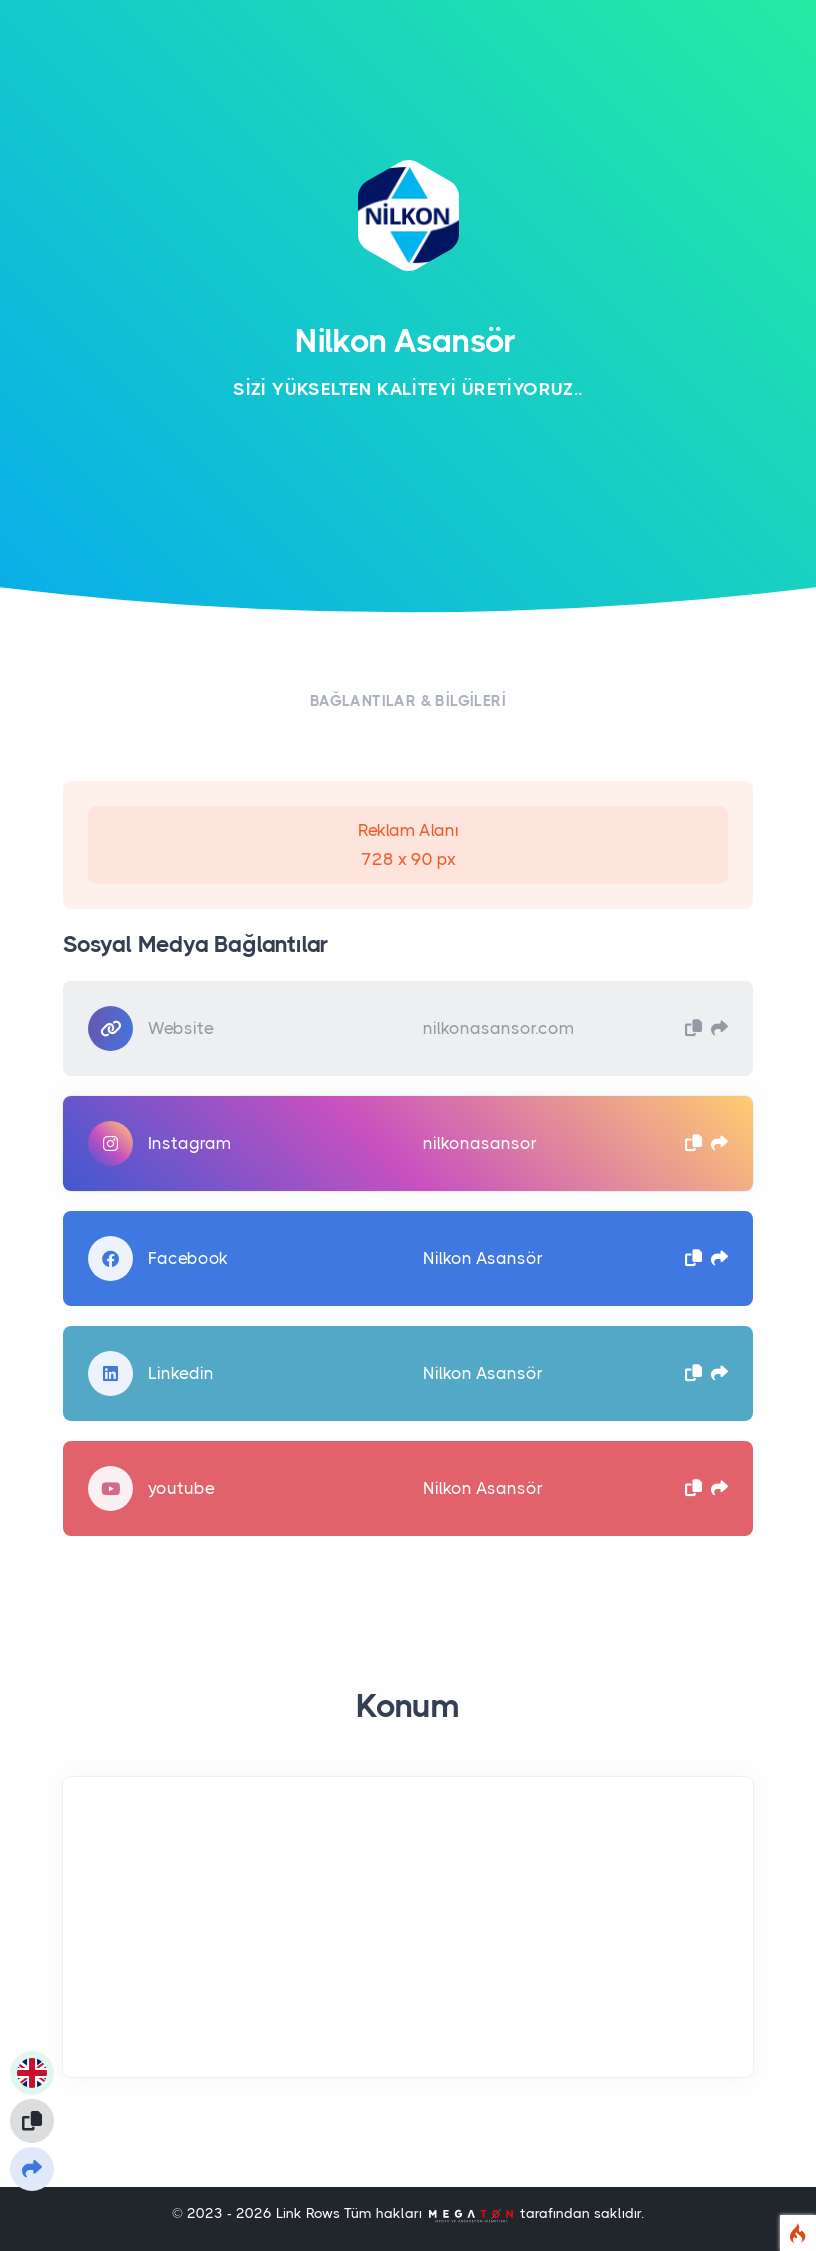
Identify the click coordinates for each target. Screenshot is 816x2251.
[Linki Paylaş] (32, 2169)
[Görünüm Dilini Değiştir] (32, 2073)
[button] (693, 1027)
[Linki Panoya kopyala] (32, 2121)
